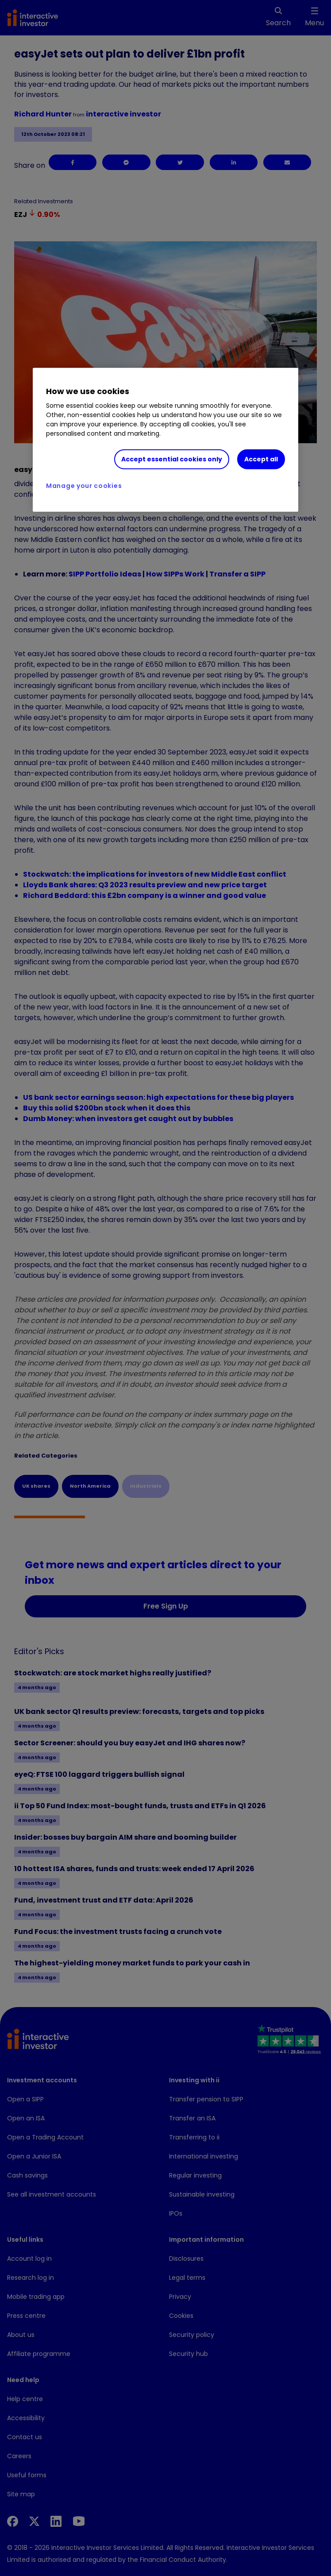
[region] (165, 439)
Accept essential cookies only (171, 459)
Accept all (261, 459)
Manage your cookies (84, 485)
